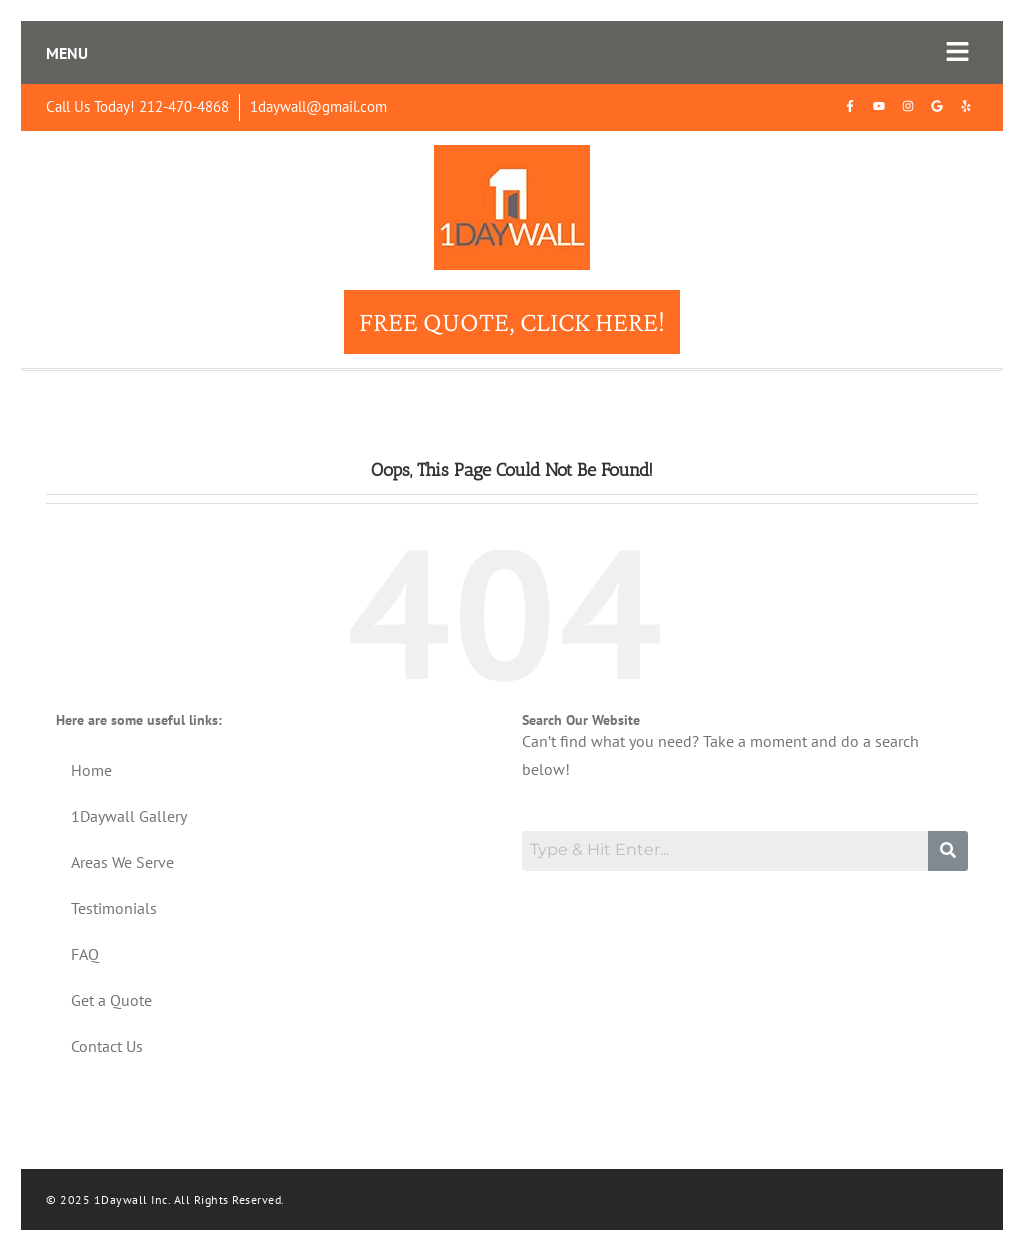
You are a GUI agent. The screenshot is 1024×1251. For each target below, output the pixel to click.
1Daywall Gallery (129, 816)
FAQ (85, 954)
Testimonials (114, 908)
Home (91, 770)
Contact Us (107, 1046)
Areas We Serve (122, 862)
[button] (958, 52)
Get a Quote (111, 1000)
